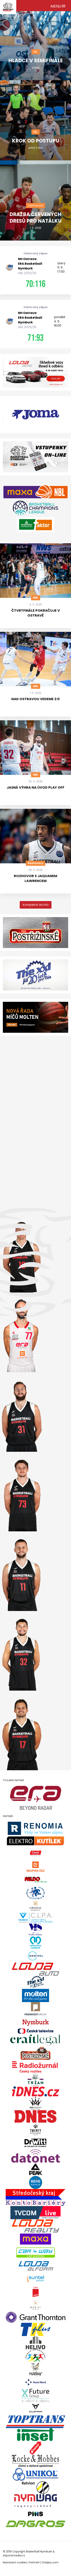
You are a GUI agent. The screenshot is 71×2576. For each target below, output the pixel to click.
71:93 (35, 337)
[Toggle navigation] (58, 5)
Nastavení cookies (15, 2562)
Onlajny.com (50, 2562)
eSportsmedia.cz (14, 2555)
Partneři (34, 2562)
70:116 (35, 283)
